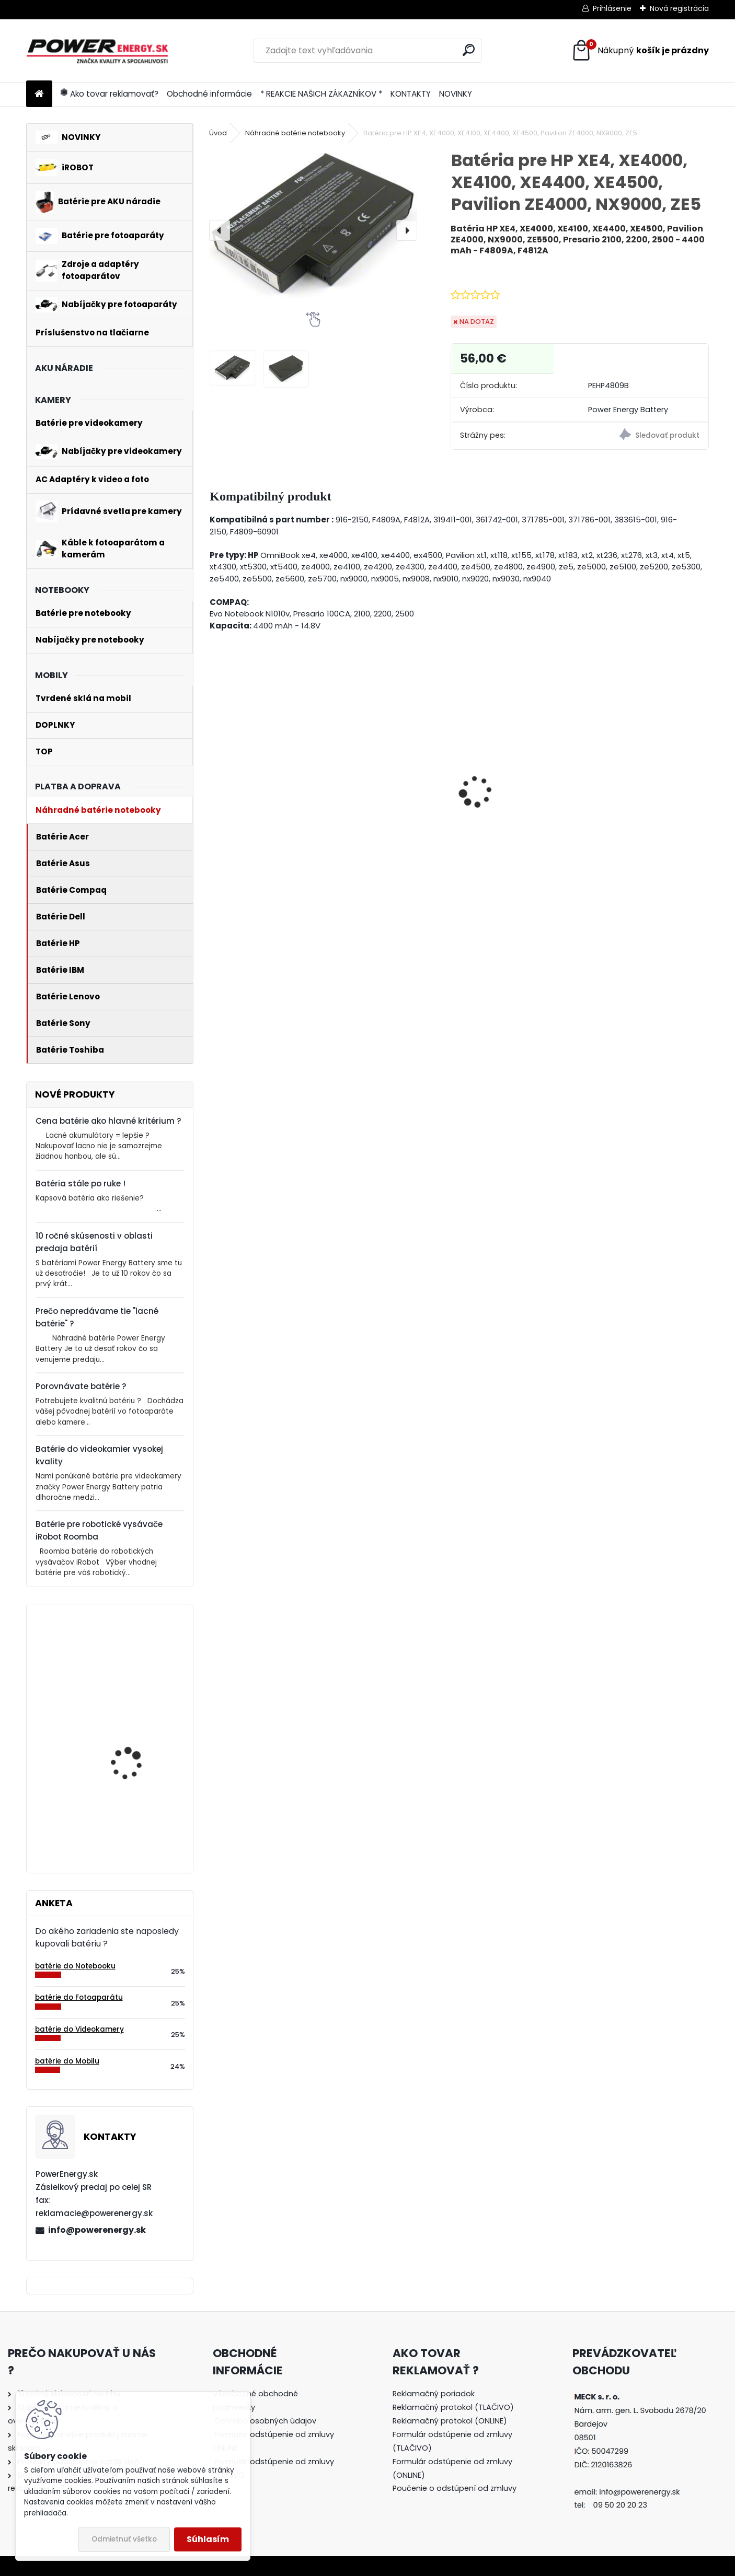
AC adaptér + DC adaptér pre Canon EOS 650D (518, 804)
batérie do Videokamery (79, 2029)
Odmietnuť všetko (124, 2539)
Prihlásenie (612, 8)
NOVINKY (455, 93)
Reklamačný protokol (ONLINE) (450, 2421)
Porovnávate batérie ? (81, 1386)
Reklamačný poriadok (434, 2393)
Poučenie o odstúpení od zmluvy (454, 2488)
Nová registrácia (679, 8)
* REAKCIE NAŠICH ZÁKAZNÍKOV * (321, 93)
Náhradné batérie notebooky (295, 133)
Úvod (218, 133)
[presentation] (219, 230)
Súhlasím (208, 2539)
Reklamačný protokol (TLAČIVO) (453, 2407)
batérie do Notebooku (75, 1966)
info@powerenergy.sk (97, 2230)
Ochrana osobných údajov (265, 2421)
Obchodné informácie (209, 93)
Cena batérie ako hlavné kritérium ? (108, 1120)
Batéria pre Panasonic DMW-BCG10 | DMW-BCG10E (389, 812)
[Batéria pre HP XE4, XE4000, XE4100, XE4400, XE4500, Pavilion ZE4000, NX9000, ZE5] (313, 223)
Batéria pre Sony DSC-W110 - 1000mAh (642, 797)
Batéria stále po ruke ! (80, 1183)
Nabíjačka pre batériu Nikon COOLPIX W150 (261, 817)
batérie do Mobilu (67, 2061)
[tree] (277, 2441)
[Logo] (98, 51)
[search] (469, 50)
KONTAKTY (411, 93)
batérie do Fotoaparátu (79, 1997)
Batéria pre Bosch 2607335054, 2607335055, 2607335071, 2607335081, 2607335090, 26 (127, 1800)
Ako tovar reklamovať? (109, 93)
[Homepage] (39, 94)
